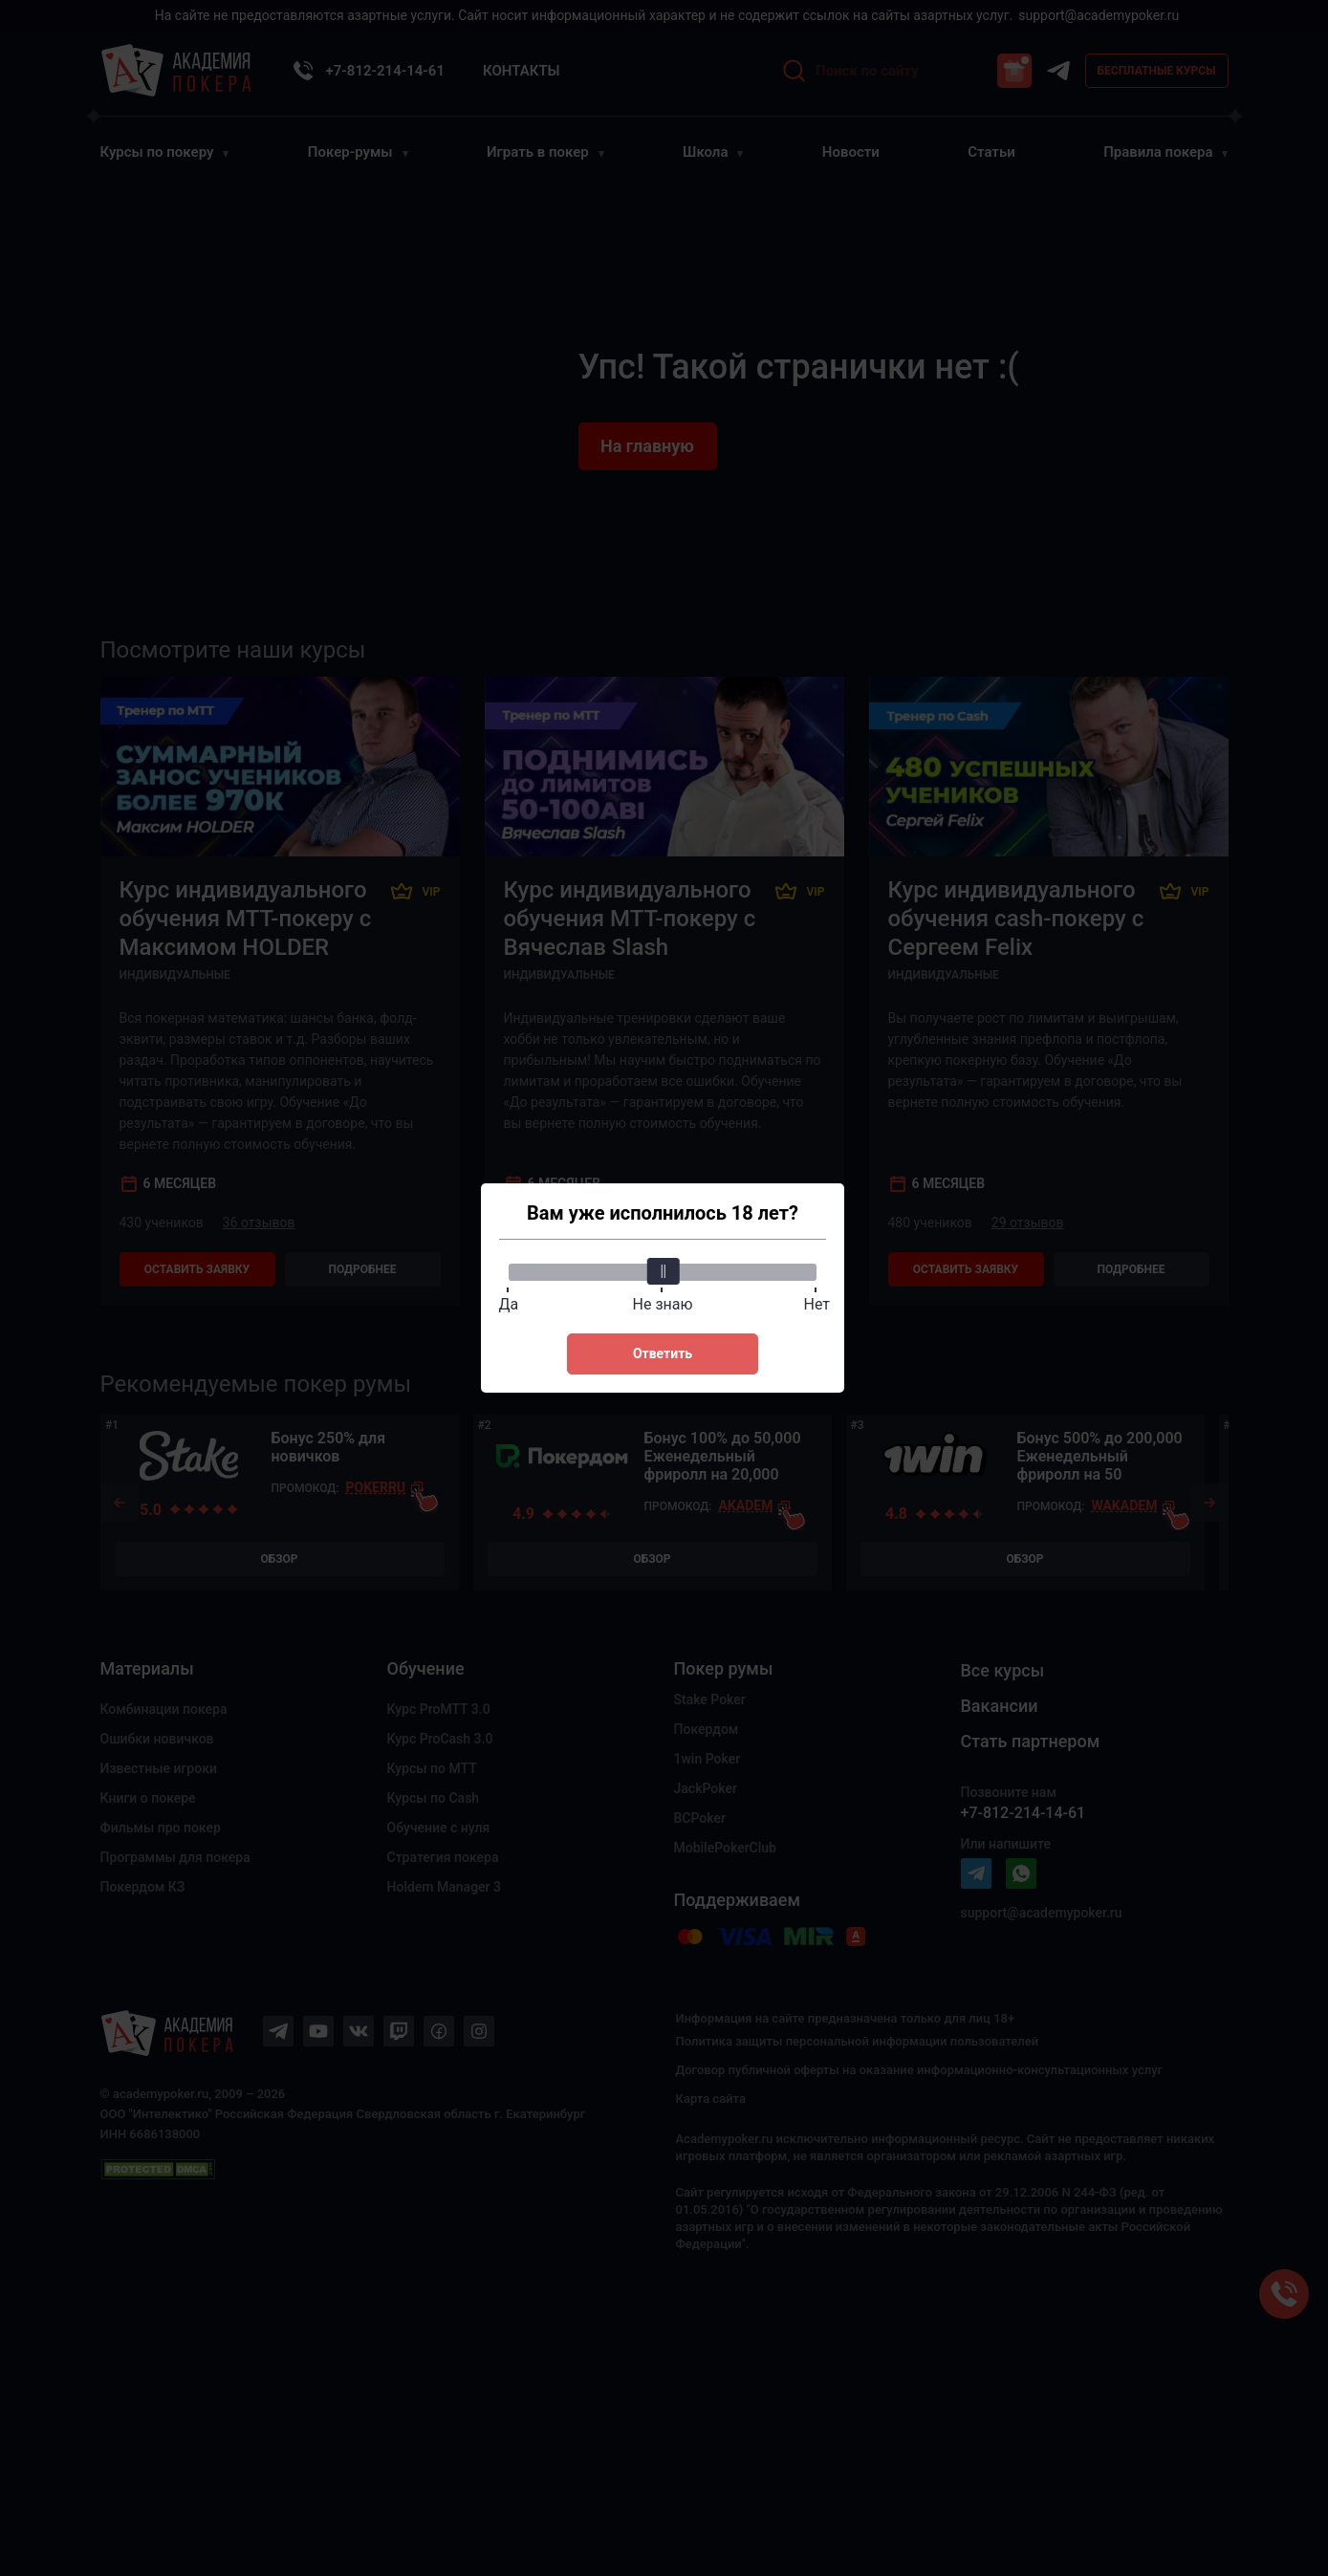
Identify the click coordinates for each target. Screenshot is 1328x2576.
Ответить (662, 1353)
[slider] (662, 1271)
